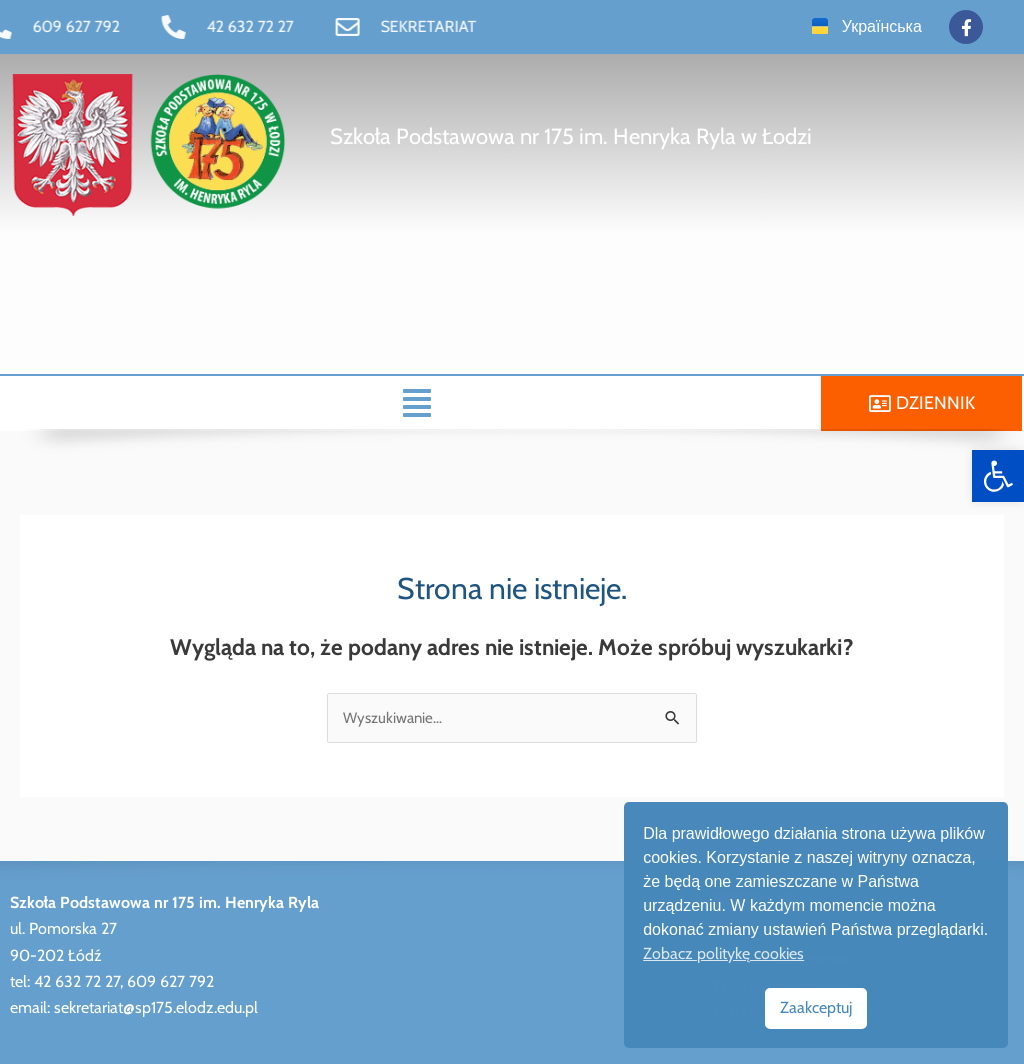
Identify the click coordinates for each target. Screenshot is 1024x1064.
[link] (998, 476)
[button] (416, 403)
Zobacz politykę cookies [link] (723, 953)
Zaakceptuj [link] (816, 1007)
